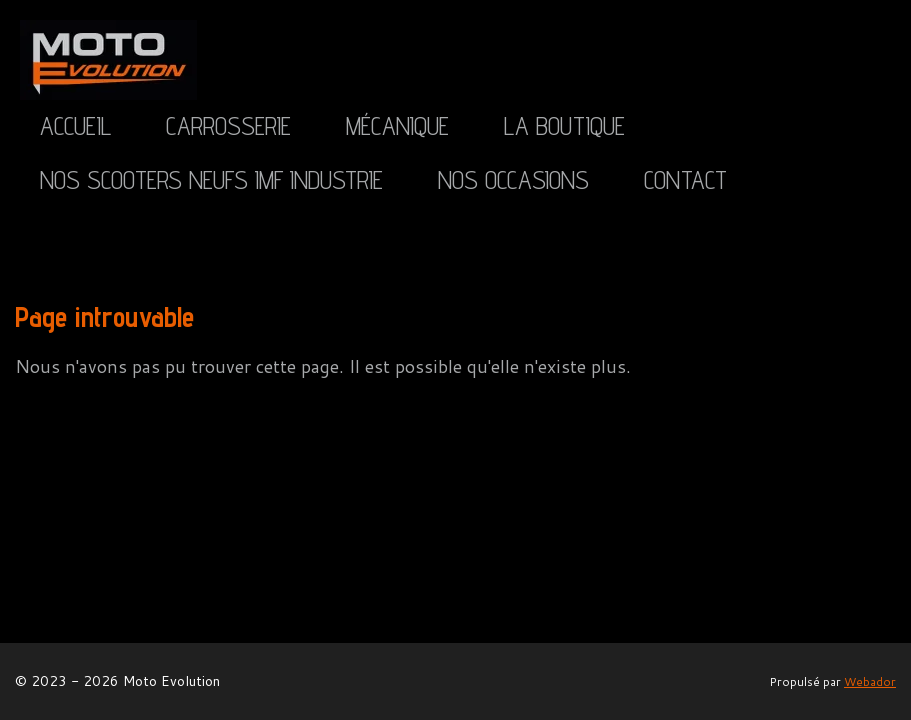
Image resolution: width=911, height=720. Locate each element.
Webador (870, 681)
